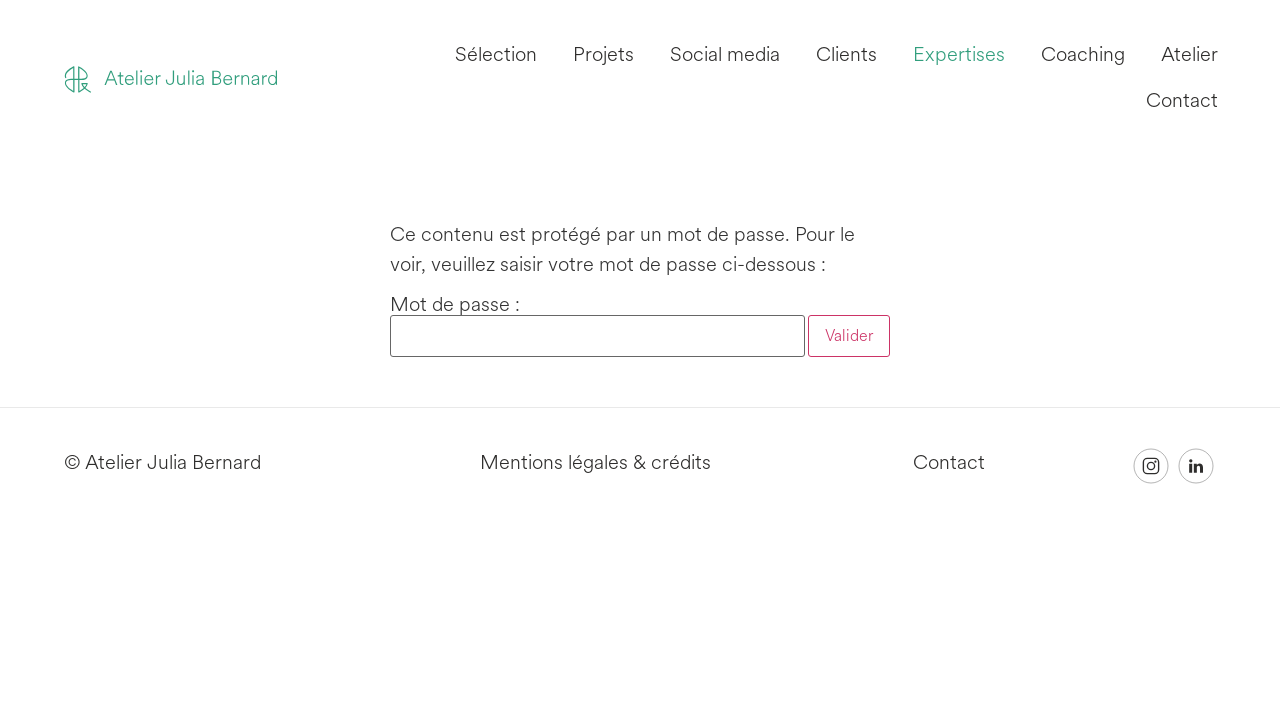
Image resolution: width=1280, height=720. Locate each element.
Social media (725, 54)
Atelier (1189, 54)
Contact (1182, 100)
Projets (603, 54)
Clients (846, 54)
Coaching (1083, 54)
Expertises (959, 54)
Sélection (496, 54)
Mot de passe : (597, 326)
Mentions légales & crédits (595, 462)
